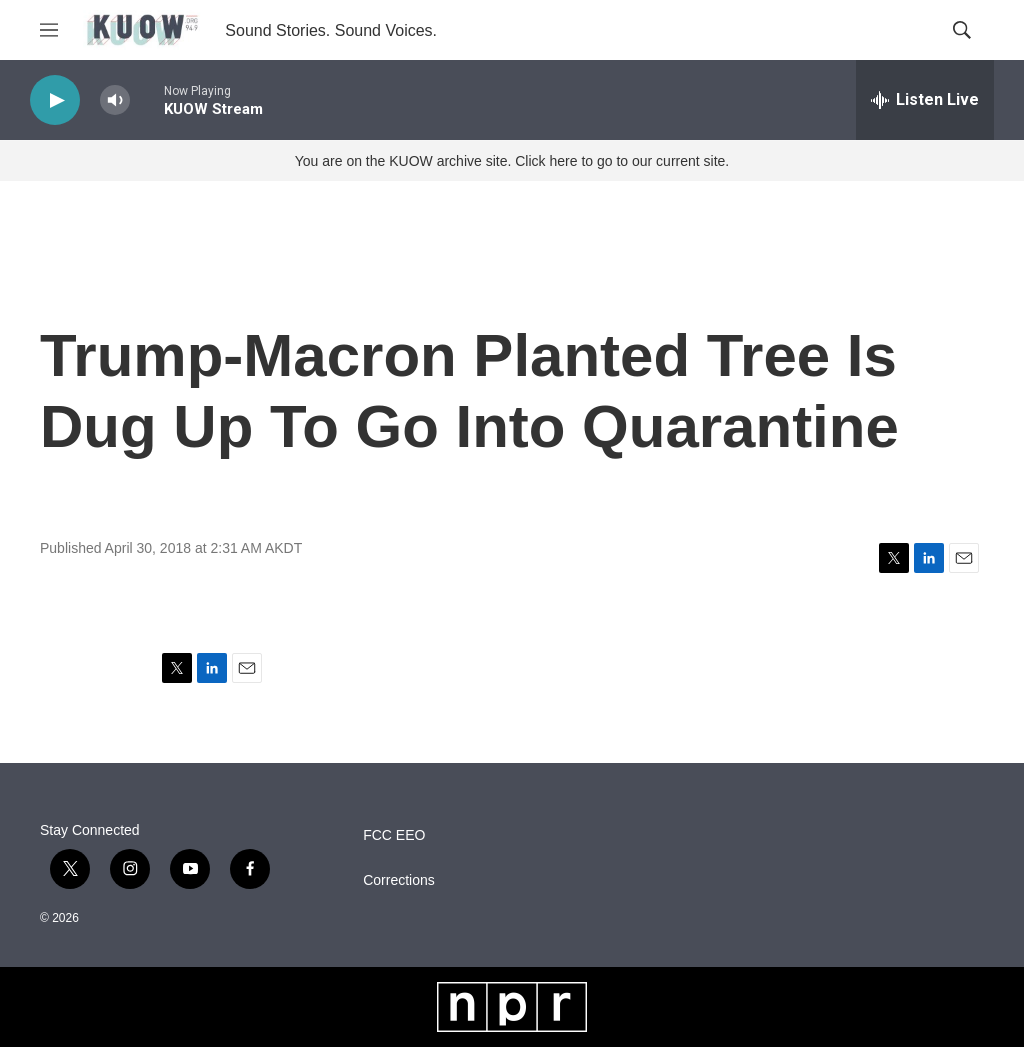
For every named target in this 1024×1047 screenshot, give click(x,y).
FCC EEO (394, 835)
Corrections (399, 880)
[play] (55, 100)
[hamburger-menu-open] (49, 30)
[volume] (115, 100)
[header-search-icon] (962, 30)
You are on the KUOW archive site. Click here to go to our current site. (512, 161)
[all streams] (925, 100)
